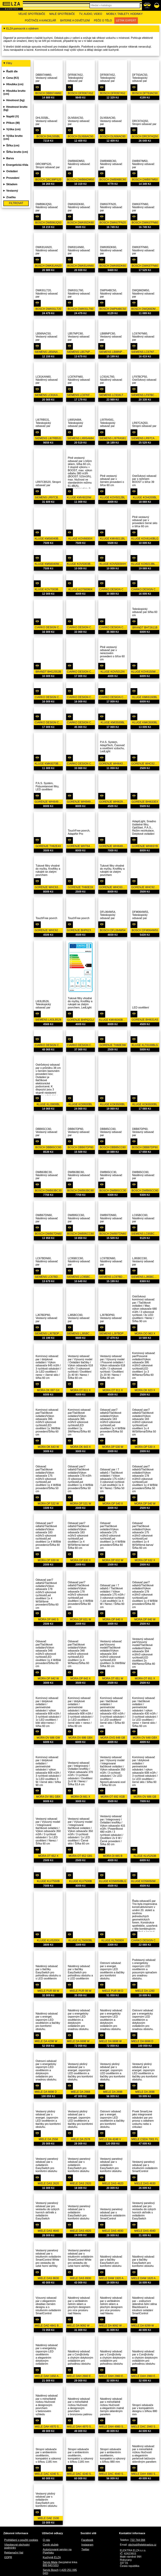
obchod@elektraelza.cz (142, 2544)
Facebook (87, 2540)
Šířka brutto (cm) (17, 151)
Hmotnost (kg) (15, 100)
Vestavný (12, 190)
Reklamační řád (13, 2552)
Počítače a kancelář (40, 20)
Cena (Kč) (12, 77)
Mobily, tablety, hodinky (124, 13)
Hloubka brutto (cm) (14, 92)
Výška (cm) (13, 129)
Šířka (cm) (12, 145)
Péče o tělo (103, 20)
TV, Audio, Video (90, 13)
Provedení (12, 177)
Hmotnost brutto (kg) (15, 108)
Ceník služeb (51, 2544)
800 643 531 (50, 2565)
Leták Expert (126, 20)
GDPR (8, 2557)
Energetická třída (17, 164)
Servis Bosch (51, 2570)
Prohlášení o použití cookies (21, 2540)
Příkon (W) (13, 122)
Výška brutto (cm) (13, 137)
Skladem (11, 184)
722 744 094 (137, 2540)
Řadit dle (12, 71)
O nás (46, 2540)
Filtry (9, 63)
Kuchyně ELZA (52, 2557)
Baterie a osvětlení (75, 20)
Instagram (87, 2544)
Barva (10, 158)
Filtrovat (16, 203)
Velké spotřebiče (31, 13)
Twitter (85, 2549)
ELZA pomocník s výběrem (22, 28)
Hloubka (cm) (14, 84)
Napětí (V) (12, 116)
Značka (11, 197)
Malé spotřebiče (62, 13)
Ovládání (12, 171)
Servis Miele (50, 2562)
